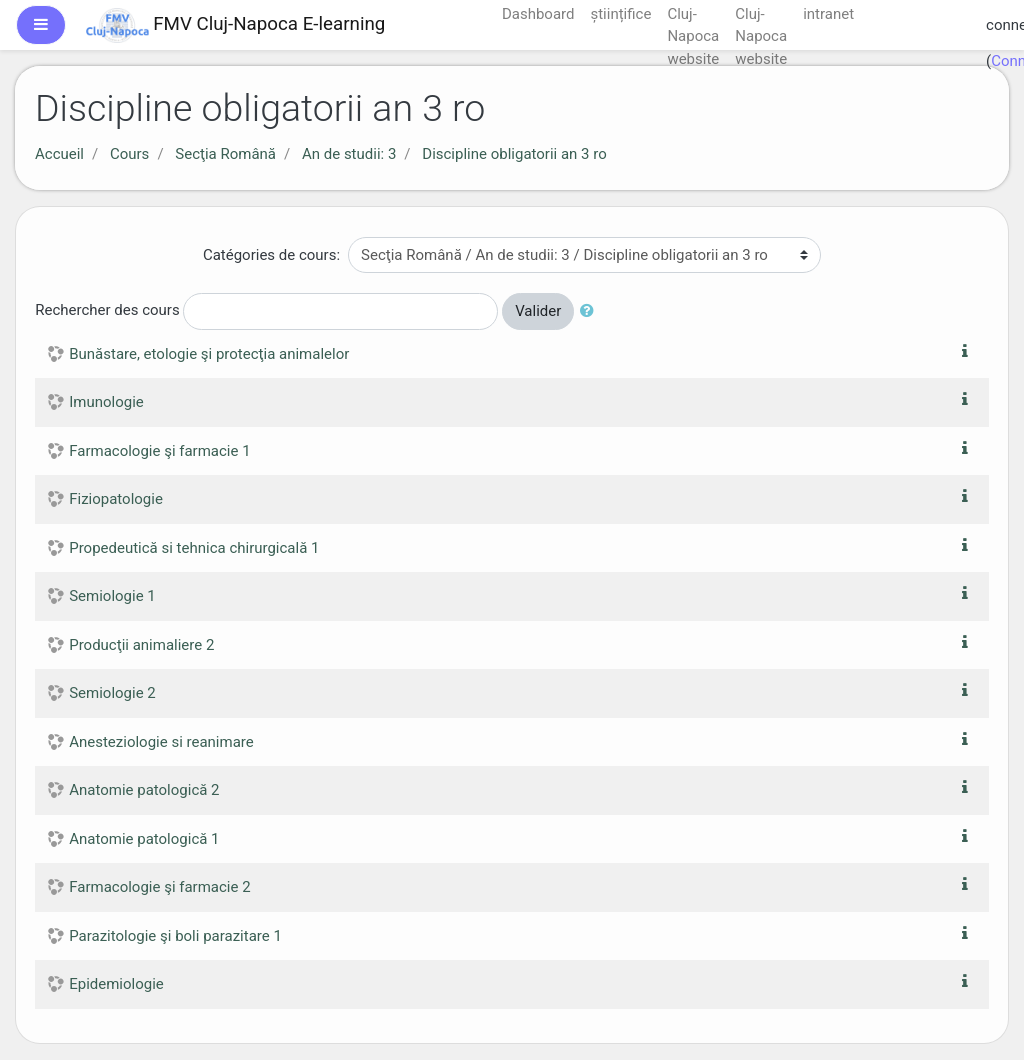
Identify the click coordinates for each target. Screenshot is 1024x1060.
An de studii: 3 (349, 154)
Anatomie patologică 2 (144, 790)
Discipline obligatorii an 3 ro (514, 154)
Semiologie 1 (112, 596)
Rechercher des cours (107, 310)
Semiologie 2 (112, 693)
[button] (591, 311)
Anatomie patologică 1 (144, 839)
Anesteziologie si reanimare (161, 742)
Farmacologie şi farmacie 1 (159, 451)
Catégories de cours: (271, 255)
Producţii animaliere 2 (141, 645)
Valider (538, 311)
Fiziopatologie (116, 499)
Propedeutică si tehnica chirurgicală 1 (194, 548)
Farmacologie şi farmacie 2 (159, 887)
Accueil (59, 154)
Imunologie (106, 402)
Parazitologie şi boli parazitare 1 (175, 936)
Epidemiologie (116, 984)
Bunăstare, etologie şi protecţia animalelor (209, 354)
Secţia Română (225, 154)
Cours (129, 154)
